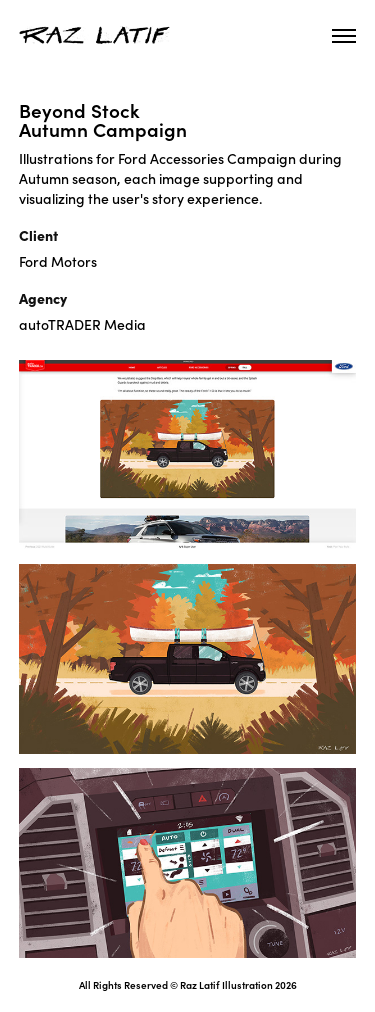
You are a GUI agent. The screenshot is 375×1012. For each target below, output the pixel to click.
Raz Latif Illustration (226, 985)
